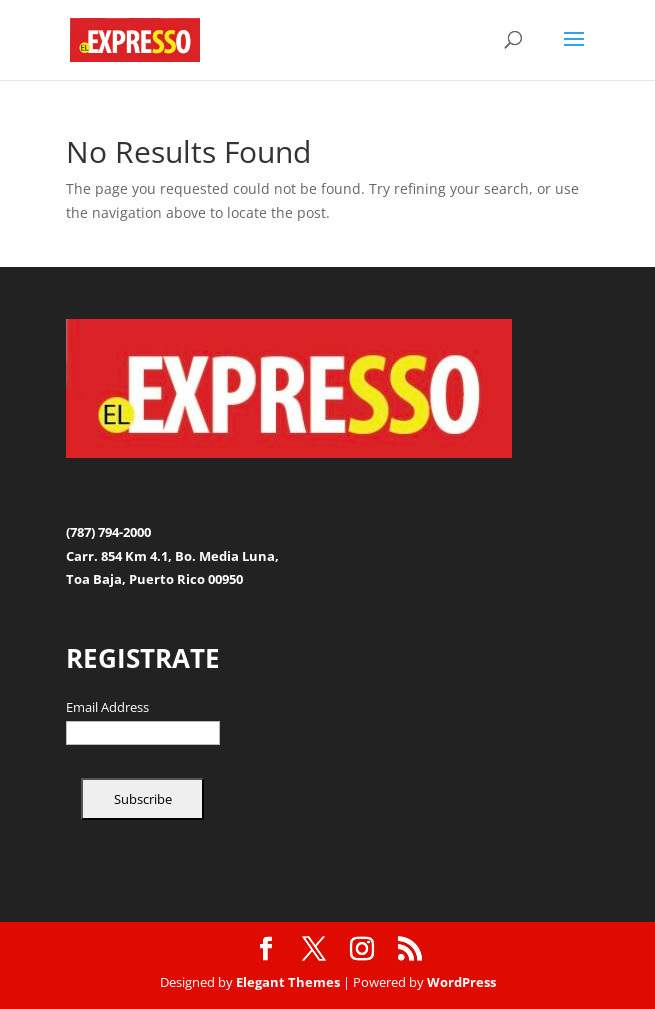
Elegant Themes (288, 982)
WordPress (461, 982)
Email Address (107, 708)
